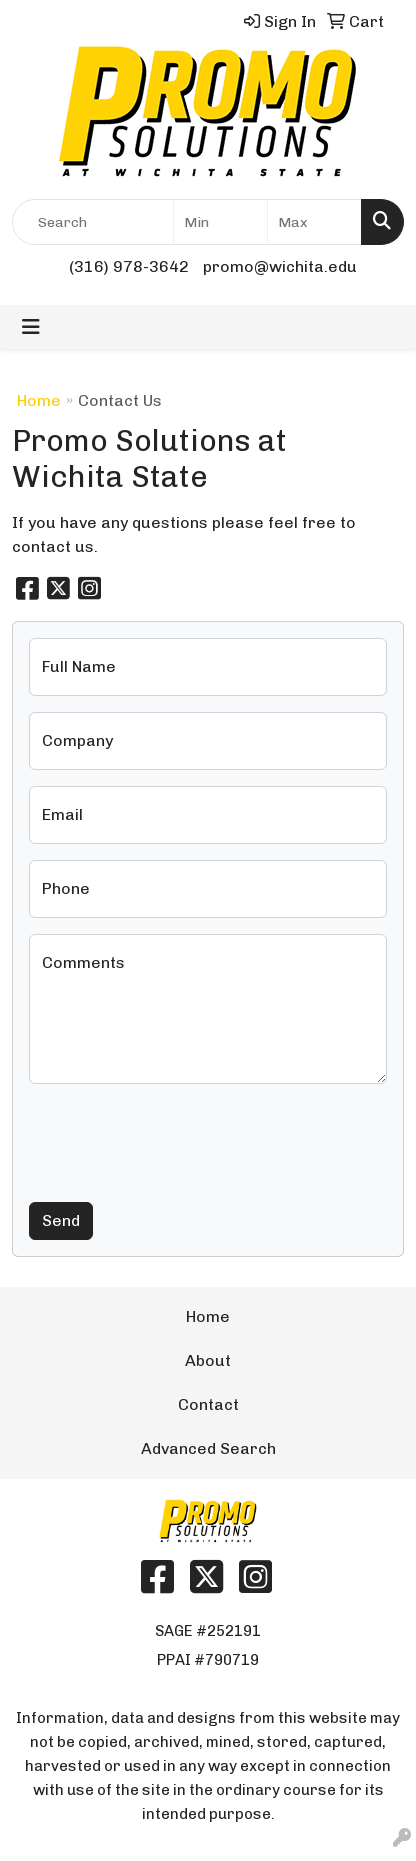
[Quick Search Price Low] (220, 222)
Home (39, 400)
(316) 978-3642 (129, 266)
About (208, 1360)
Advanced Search (208, 1448)
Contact (208, 1404)
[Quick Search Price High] (314, 222)
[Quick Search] (93, 222)
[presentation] (181, 1139)
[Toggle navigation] (31, 327)
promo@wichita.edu (280, 266)
